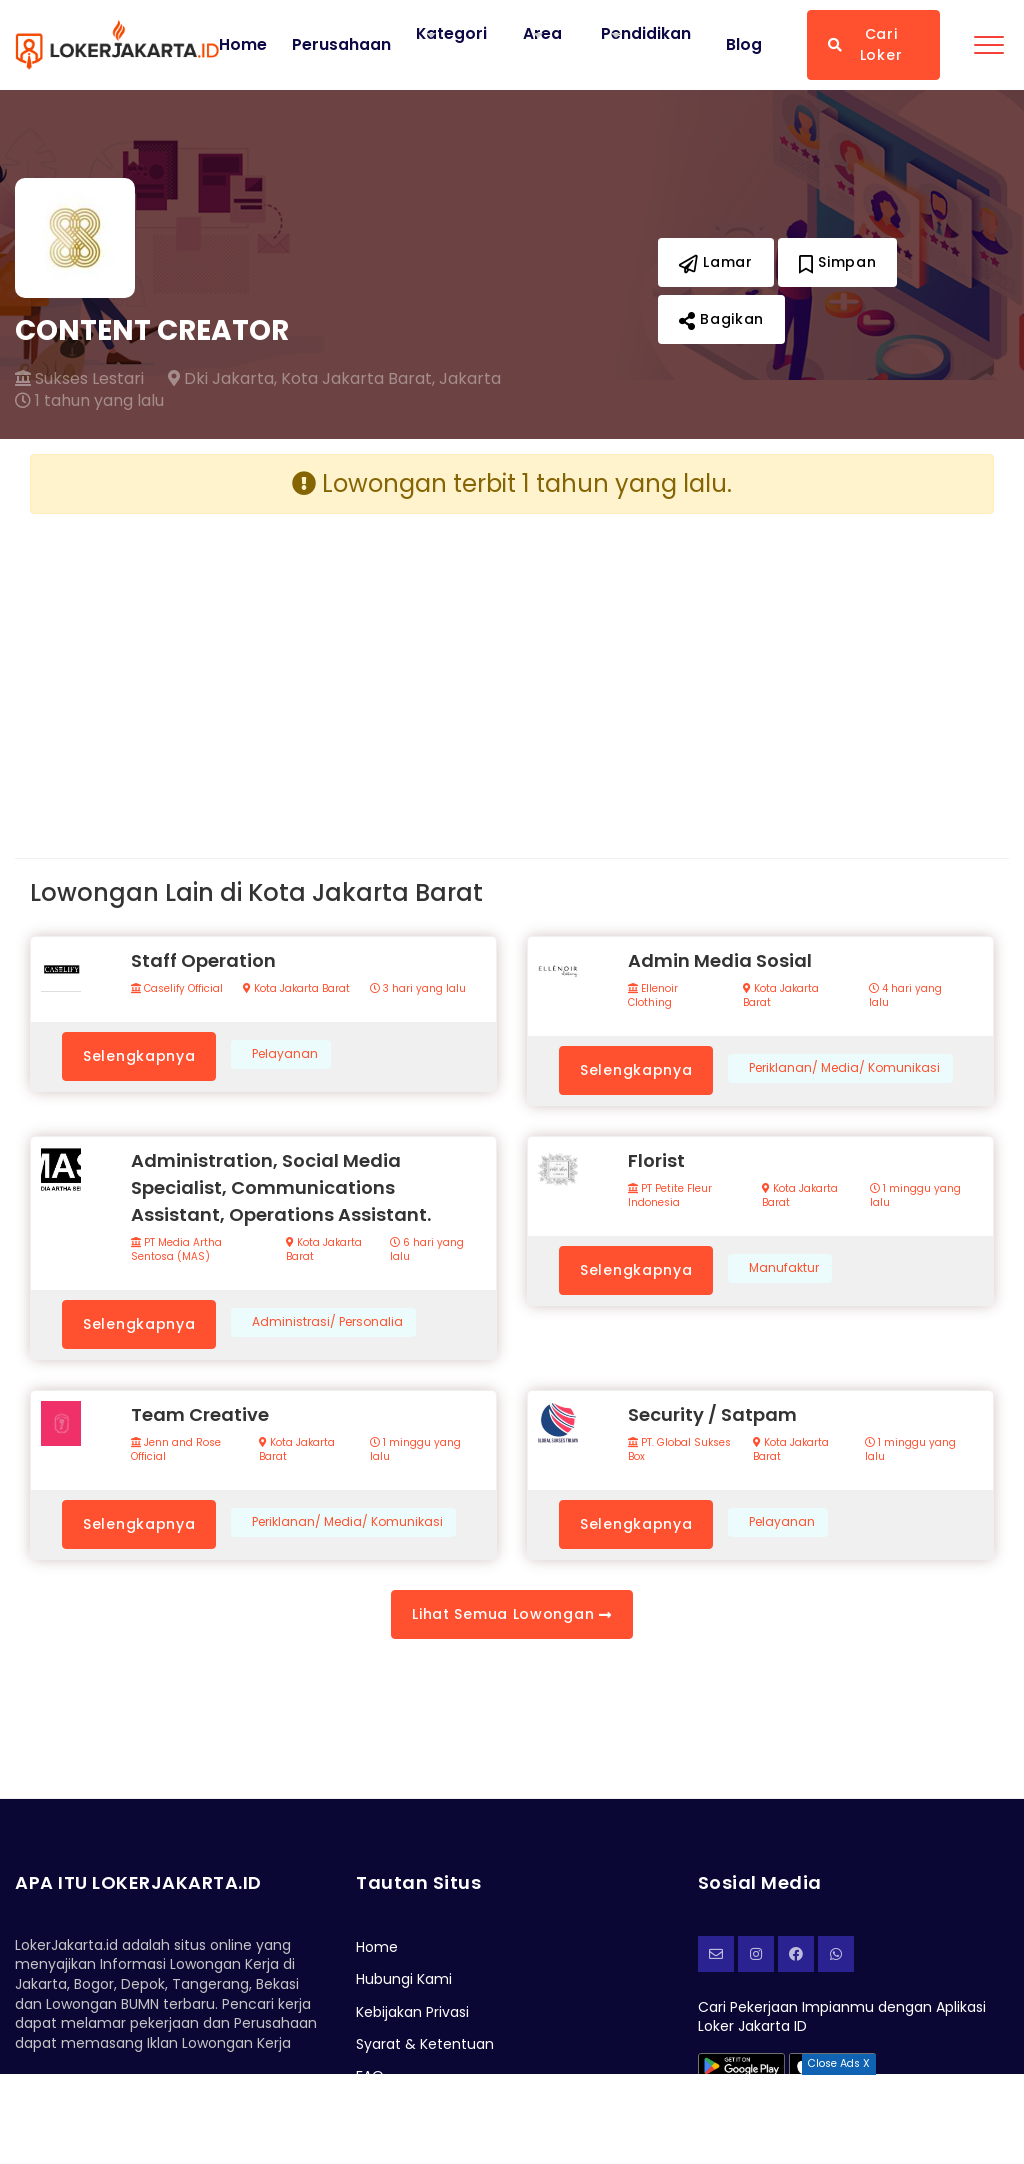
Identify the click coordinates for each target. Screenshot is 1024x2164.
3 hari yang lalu (418, 989)
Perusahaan (341, 45)
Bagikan (721, 319)
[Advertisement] (263, 670)
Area (543, 33)
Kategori (452, 33)
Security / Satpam (712, 1414)
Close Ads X (839, 2063)
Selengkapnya (139, 1056)
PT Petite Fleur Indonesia (670, 1196)
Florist (656, 1160)
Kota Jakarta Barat (296, 989)
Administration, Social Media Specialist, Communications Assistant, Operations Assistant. (281, 1187)
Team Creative (200, 1414)
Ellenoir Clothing (653, 996)
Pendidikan (647, 33)
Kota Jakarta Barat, (358, 379)
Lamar (716, 262)
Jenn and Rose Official (176, 1450)
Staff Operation (203, 960)
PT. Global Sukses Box (679, 1450)
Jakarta (470, 379)
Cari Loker (865, 44)
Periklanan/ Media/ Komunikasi (844, 1068)
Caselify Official (177, 989)
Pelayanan (285, 1054)
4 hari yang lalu (905, 996)
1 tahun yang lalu (89, 401)
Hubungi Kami (404, 1979)
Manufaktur (784, 1268)
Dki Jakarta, (222, 379)
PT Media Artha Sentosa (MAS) (176, 1250)
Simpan (838, 262)
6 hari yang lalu (427, 1250)
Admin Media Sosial (720, 960)
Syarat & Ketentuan (425, 2044)
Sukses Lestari (79, 379)
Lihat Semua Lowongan (511, 1614)
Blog (744, 45)
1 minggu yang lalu (915, 1196)
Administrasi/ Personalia (327, 1322)
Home (243, 45)
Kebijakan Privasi (412, 2012)
